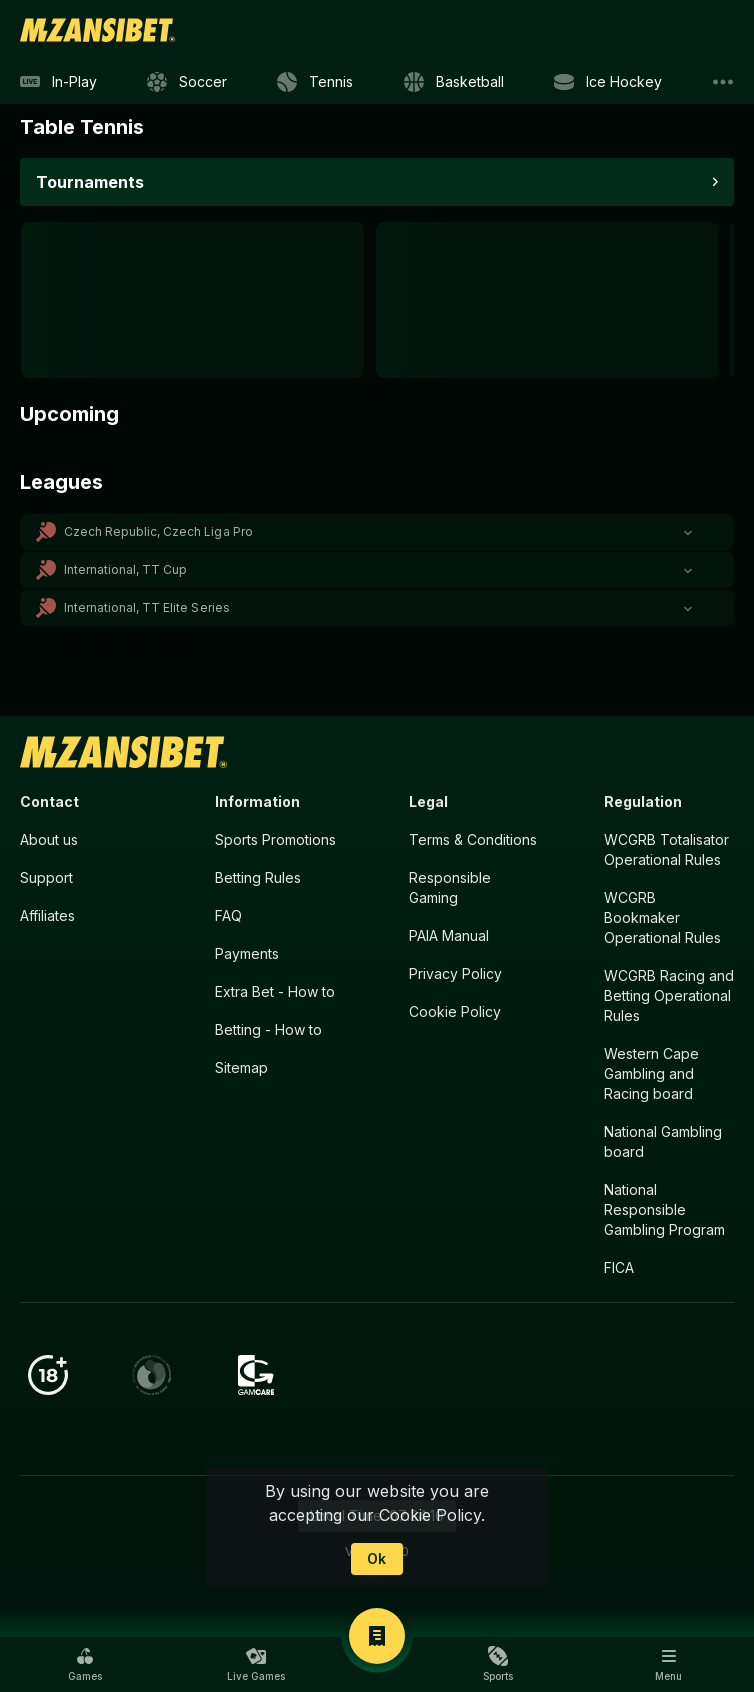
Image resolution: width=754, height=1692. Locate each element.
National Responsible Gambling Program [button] (664, 1209)
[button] (377, 532)
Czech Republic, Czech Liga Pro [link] (158, 531)
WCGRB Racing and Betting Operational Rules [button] (669, 995)
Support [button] (46, 877)
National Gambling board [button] (663, 1141)
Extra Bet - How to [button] (275, 991)
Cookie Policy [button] (455, 1011)
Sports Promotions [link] (275, 839)
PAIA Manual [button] (449, 935)
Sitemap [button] (241, 1067)
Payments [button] (247, 953)
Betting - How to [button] (268, 1029)
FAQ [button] (228, 915)
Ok (376, 1558)
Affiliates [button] (47, 915)
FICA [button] (619, 1267)
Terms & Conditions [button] (473, 839)
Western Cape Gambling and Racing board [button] (651, 1073)
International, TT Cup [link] (125, 569)
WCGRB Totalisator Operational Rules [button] (666, 849)
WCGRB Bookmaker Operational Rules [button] (662, 917)
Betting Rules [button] (258, 877)
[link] (97, 30)
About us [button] (49, 839)
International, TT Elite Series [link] (147, 607)
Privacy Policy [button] (455, 973)
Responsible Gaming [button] (450, 887)
